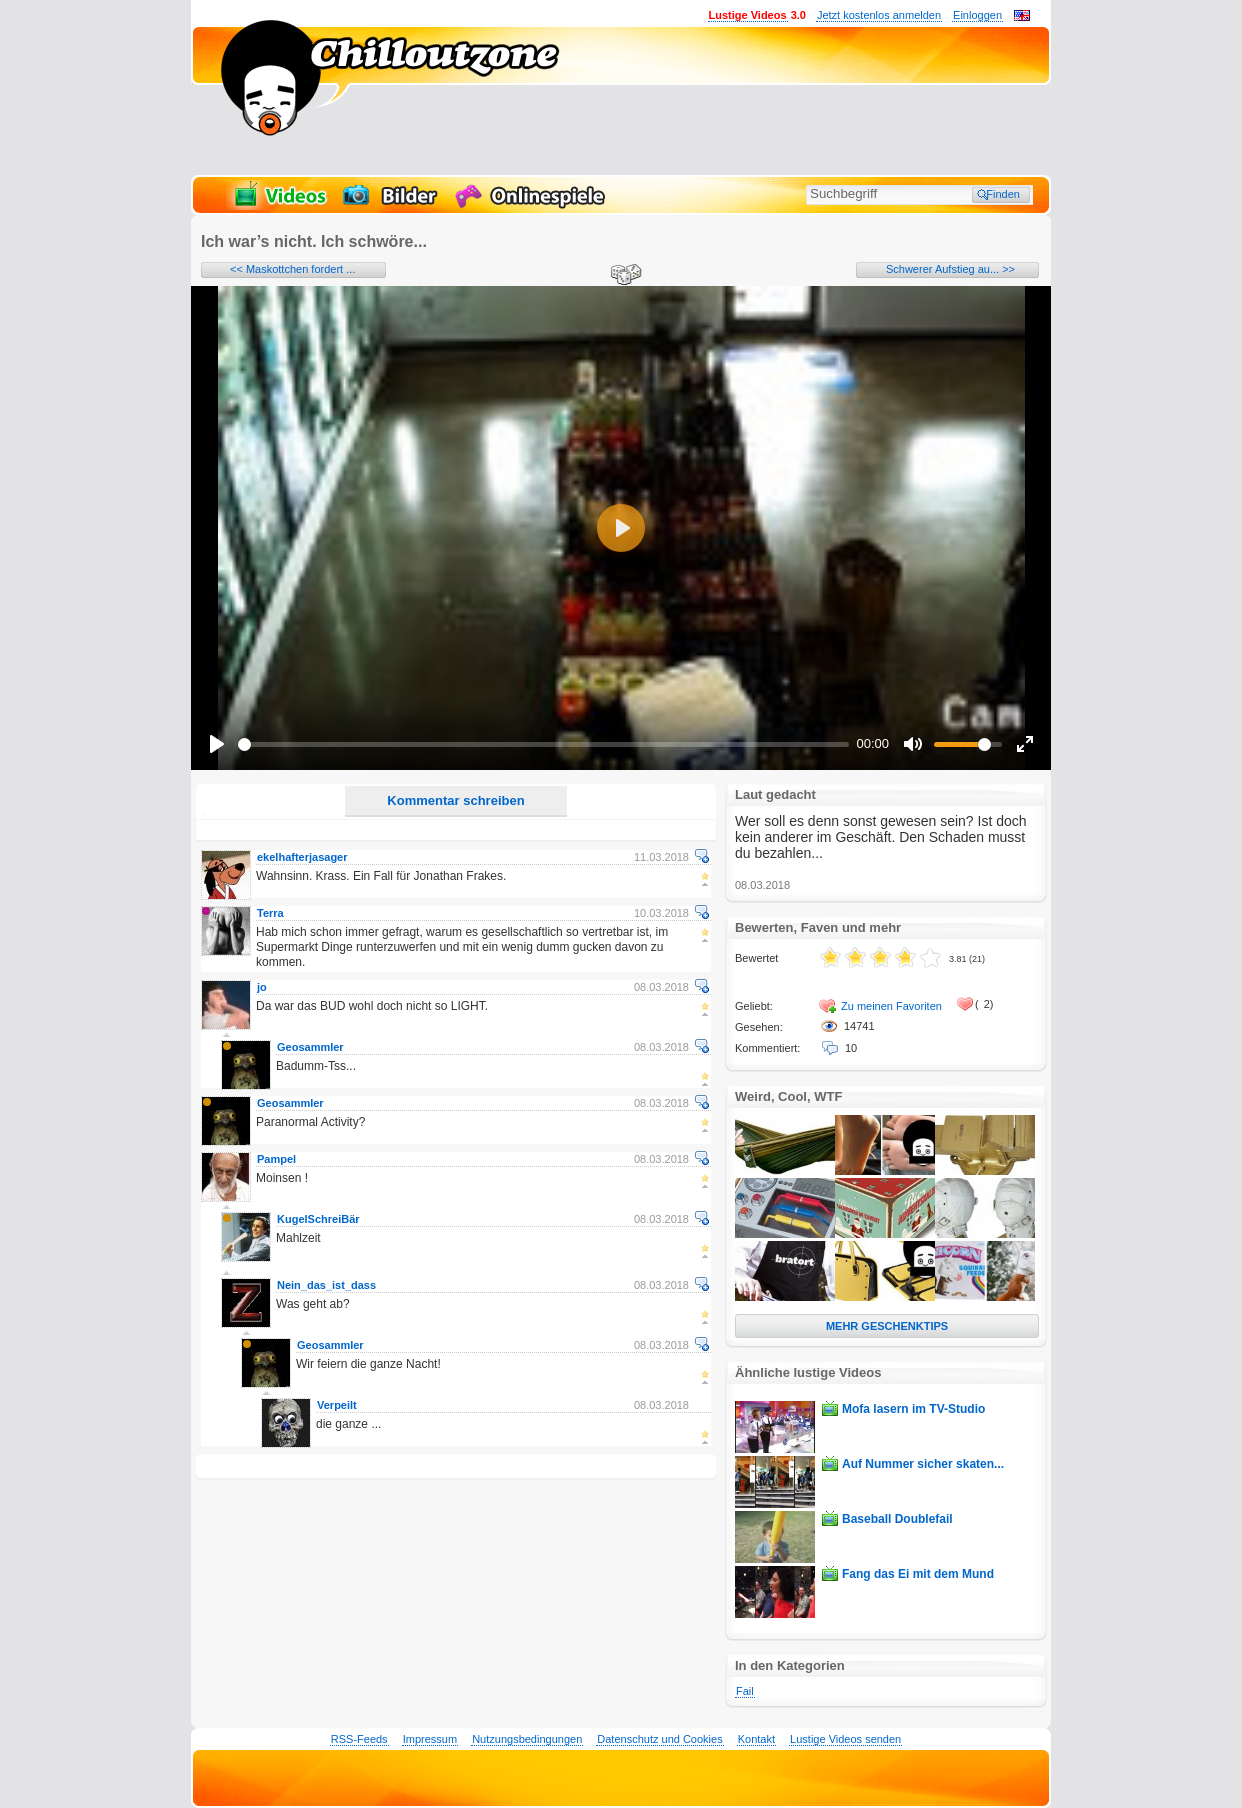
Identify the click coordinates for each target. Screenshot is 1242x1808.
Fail (745, 1691)
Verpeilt (337, 1405)
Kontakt (756, 1739)
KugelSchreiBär (318, 1219)
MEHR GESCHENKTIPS (887, 1326)
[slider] (543, 744)
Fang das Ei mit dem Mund (918, 1574)
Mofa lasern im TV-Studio (913, 1409)
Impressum (430, 1739)
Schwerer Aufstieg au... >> (950, 269)
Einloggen (977, 15)
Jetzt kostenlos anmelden (879, 15)
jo (262, 987)
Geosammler (310, 1047)
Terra (270, 913)
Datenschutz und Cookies (659, 1739)
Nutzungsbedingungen (527, 1739)
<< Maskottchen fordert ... (292, 269)
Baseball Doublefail (897, 1519)
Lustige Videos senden (845, 1739)
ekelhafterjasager (302, 857)
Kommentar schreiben (455, 800)
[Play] (217, 744)
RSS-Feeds (359, 1739)
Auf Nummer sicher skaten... (923, 1464)
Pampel (276, 1159)
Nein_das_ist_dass (326, 1285)
